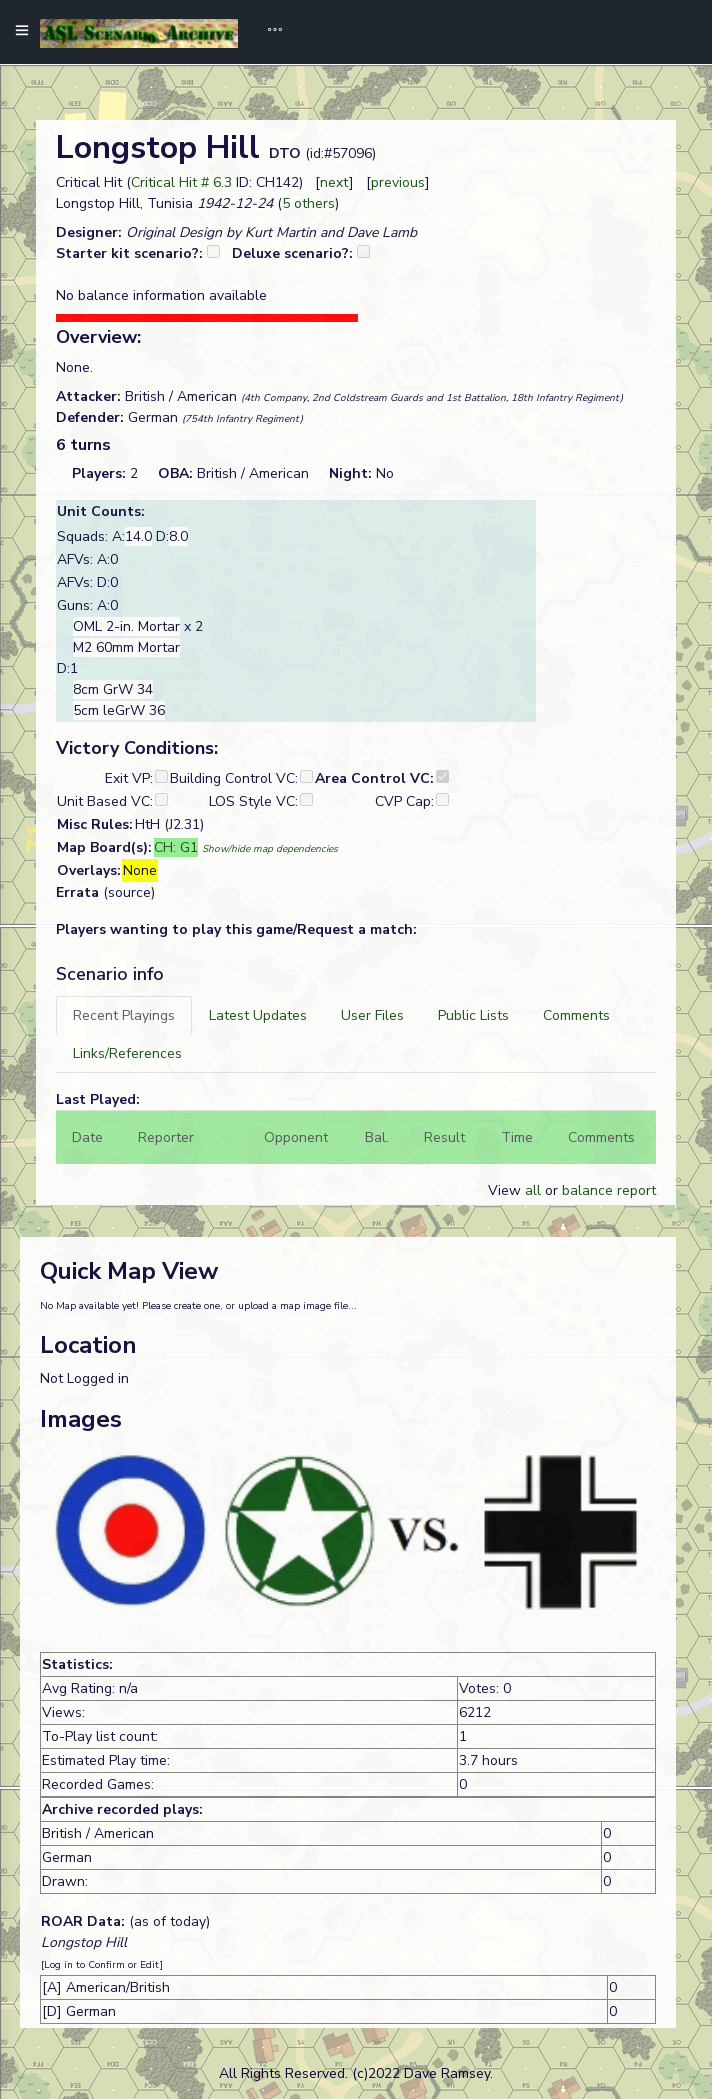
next (334, 182)
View (506, 1190)
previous (398, 182)
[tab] (124, 1015)
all (533, 1190)
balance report (609, 1190)
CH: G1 (176, 847)
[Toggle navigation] (268, 32)
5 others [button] (308, 203)
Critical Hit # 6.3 (181, 182)
